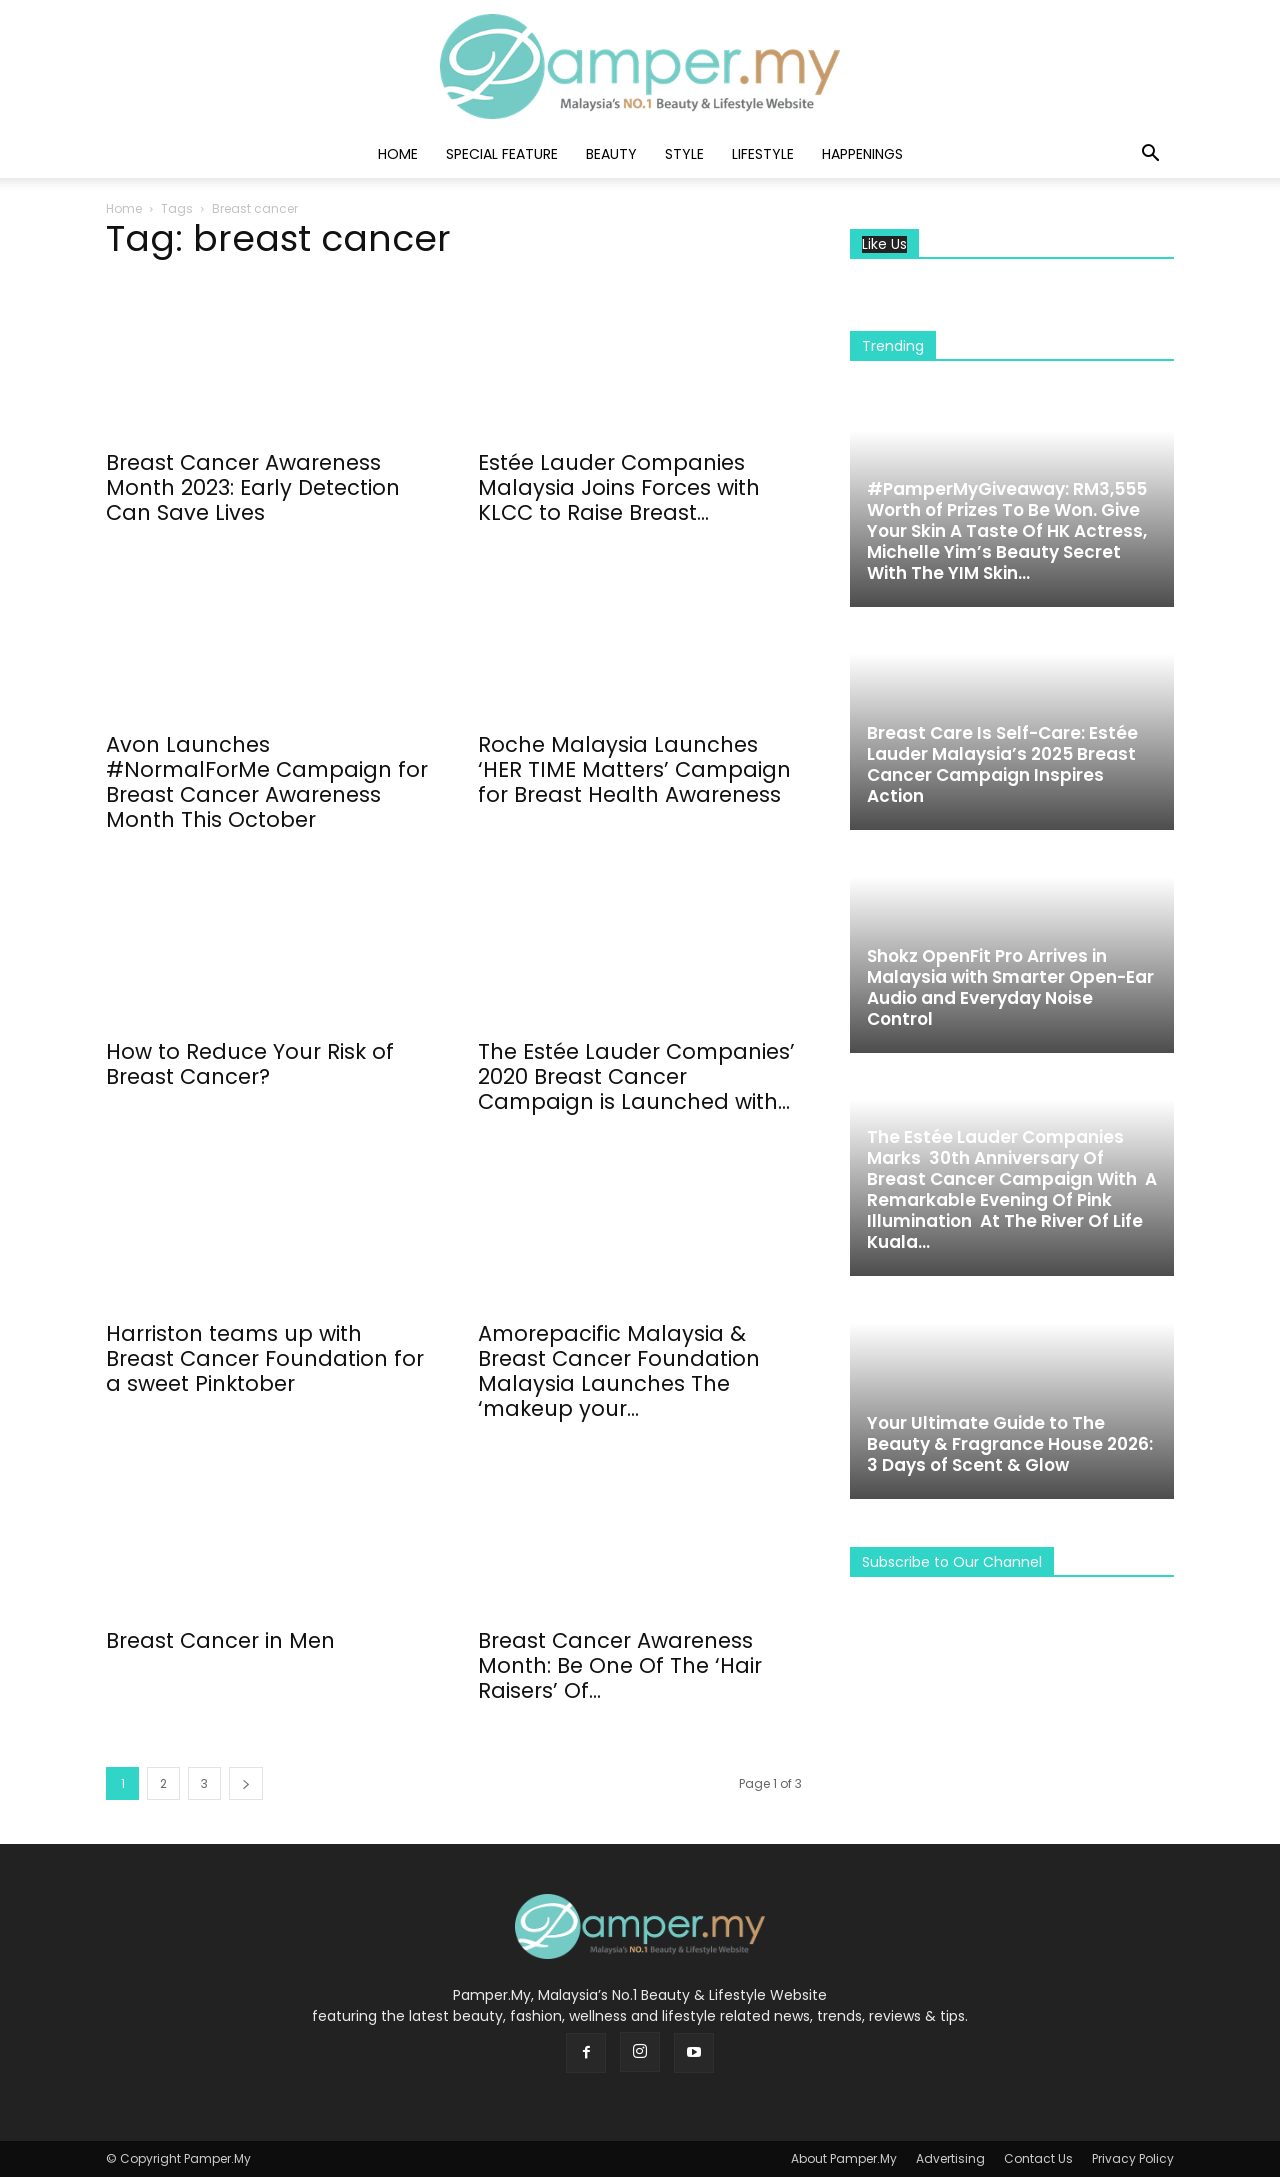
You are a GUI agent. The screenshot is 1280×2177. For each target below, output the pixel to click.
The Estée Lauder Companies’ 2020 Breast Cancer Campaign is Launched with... (636, 1076)
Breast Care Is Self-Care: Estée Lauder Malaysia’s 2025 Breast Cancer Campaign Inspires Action (1002, 764)
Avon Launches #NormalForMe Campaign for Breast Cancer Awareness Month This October (267, 782)
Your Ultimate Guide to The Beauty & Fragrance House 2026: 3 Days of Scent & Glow (1010, 1444)
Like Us (884, 244)
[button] (1150, 155)
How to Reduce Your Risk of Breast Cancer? (250, 1064)
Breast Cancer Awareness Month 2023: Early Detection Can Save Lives (253, 487)
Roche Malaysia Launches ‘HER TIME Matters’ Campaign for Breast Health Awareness (634, 769)
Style (684, 154)
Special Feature (502, 154)
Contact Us (1038, 2158)
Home (398, 154)
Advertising (950, 2158)
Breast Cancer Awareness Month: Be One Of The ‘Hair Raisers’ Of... (620, 1665)
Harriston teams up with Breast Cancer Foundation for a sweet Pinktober (265, 1358)
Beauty (611, 154)
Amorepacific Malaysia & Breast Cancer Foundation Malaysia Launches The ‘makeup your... (619, 1371)
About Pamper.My (844, 2158)
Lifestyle (763, 154)
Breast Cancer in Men (220, 1640)
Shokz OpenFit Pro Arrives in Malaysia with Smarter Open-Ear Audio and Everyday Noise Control (1010, 987)
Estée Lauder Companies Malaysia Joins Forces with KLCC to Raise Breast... (619, 487)
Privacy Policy (1133, 2158)
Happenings (862, 154)
